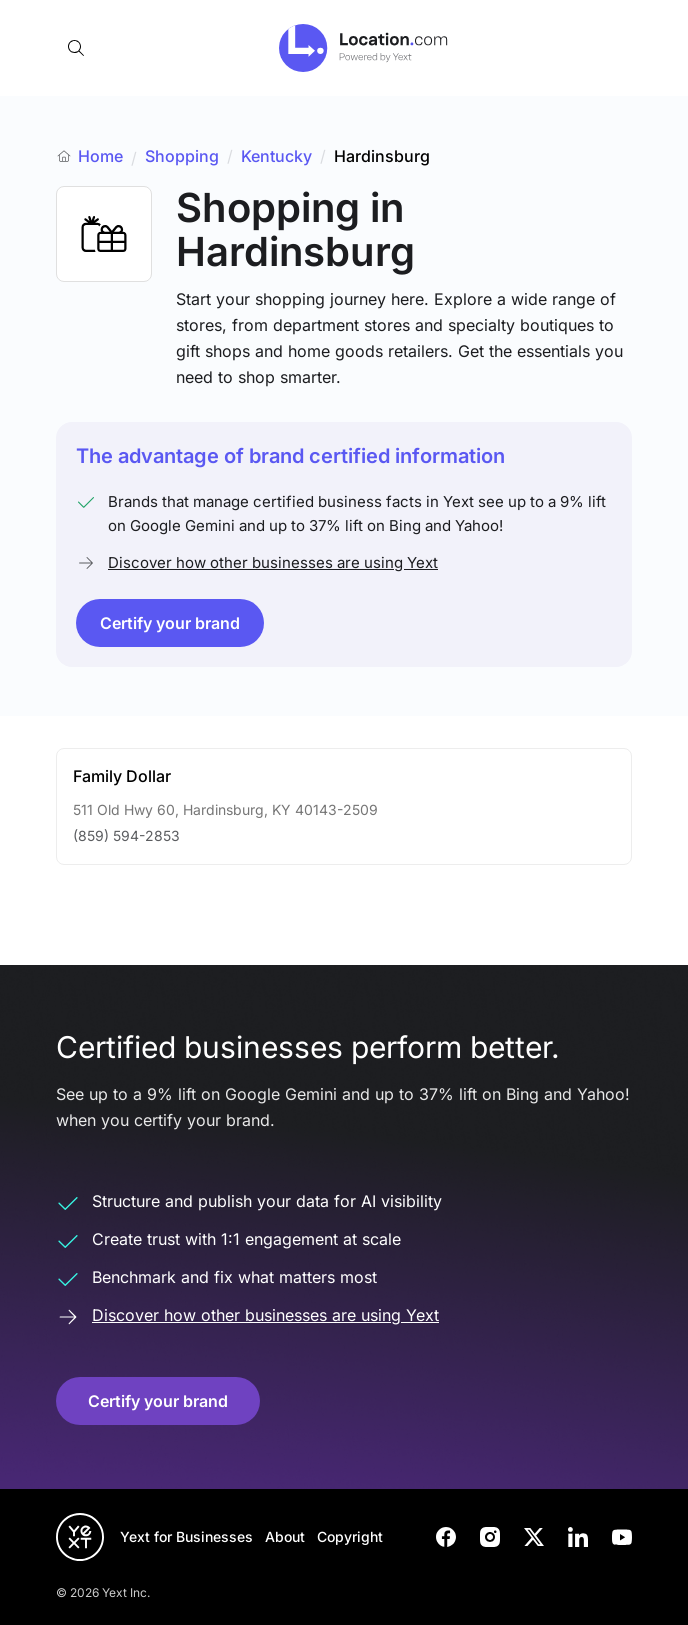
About (285, 1536)
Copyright (350, 1536)
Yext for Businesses (186, 1536)
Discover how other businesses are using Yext (273, 562)
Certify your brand (170, 623)
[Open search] (76, 48)
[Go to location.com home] (363, 48)
